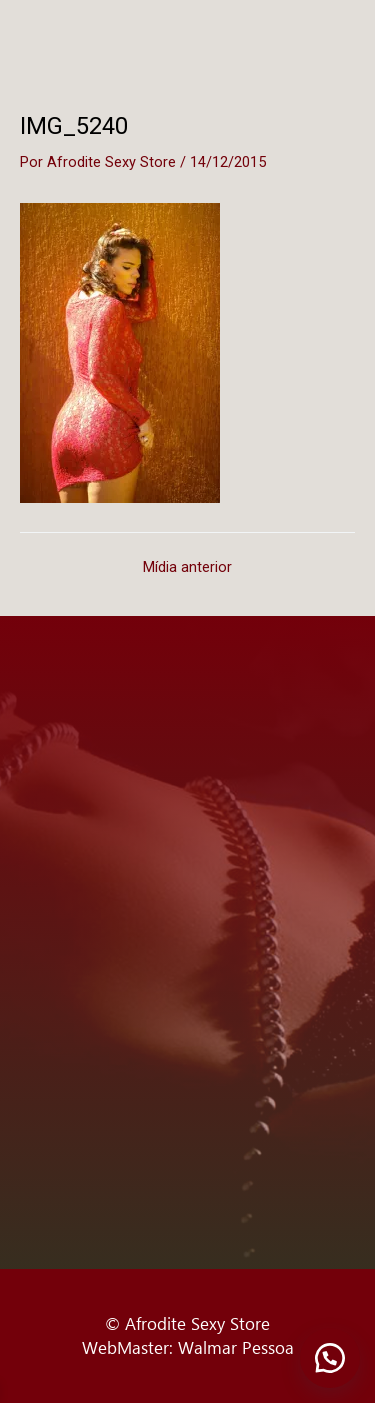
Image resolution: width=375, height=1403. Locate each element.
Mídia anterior (187, 567)
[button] (330, 1358)
